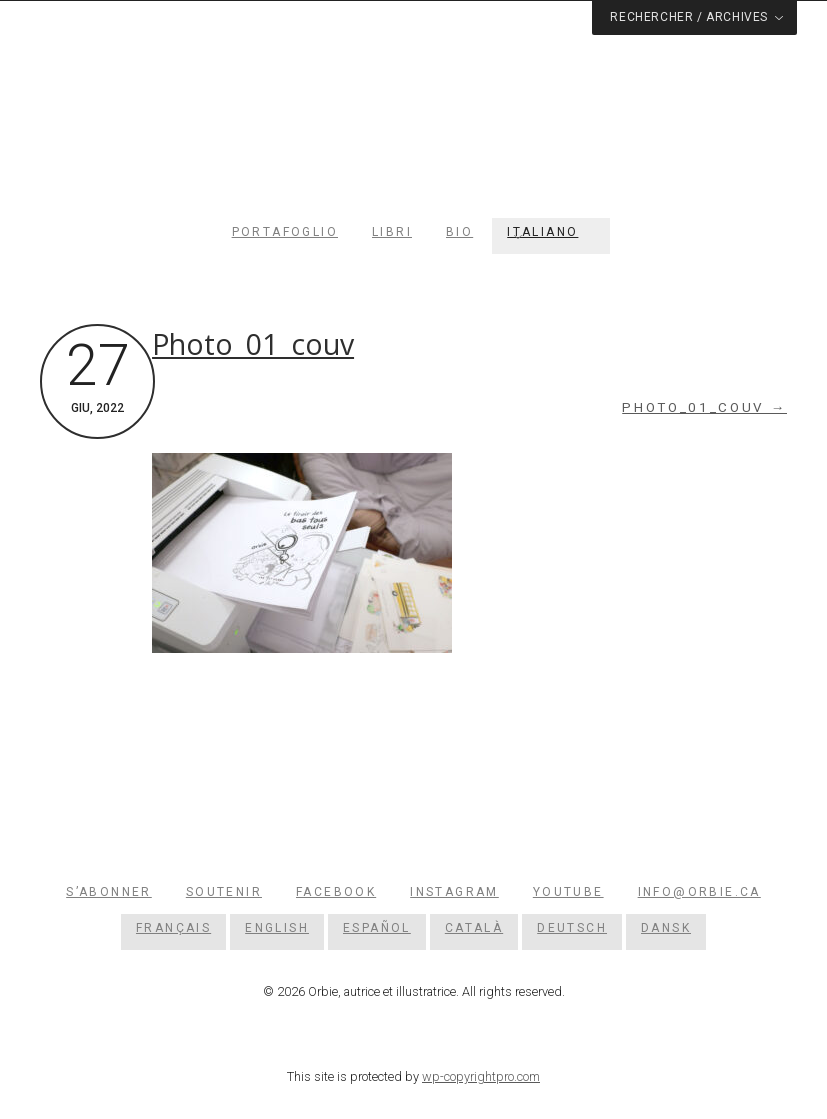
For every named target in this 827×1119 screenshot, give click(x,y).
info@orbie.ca (699, 892)
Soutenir (224, 892)
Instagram (454, 892)
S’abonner (109, 892)
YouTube (568, 892)
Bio (459, 232)
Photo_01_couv (253, 344)
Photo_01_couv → (704, 407)
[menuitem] (551, 232)
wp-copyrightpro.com (481, 1076)
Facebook (336, 892)
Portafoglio (285, 232)
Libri (392, 232)
